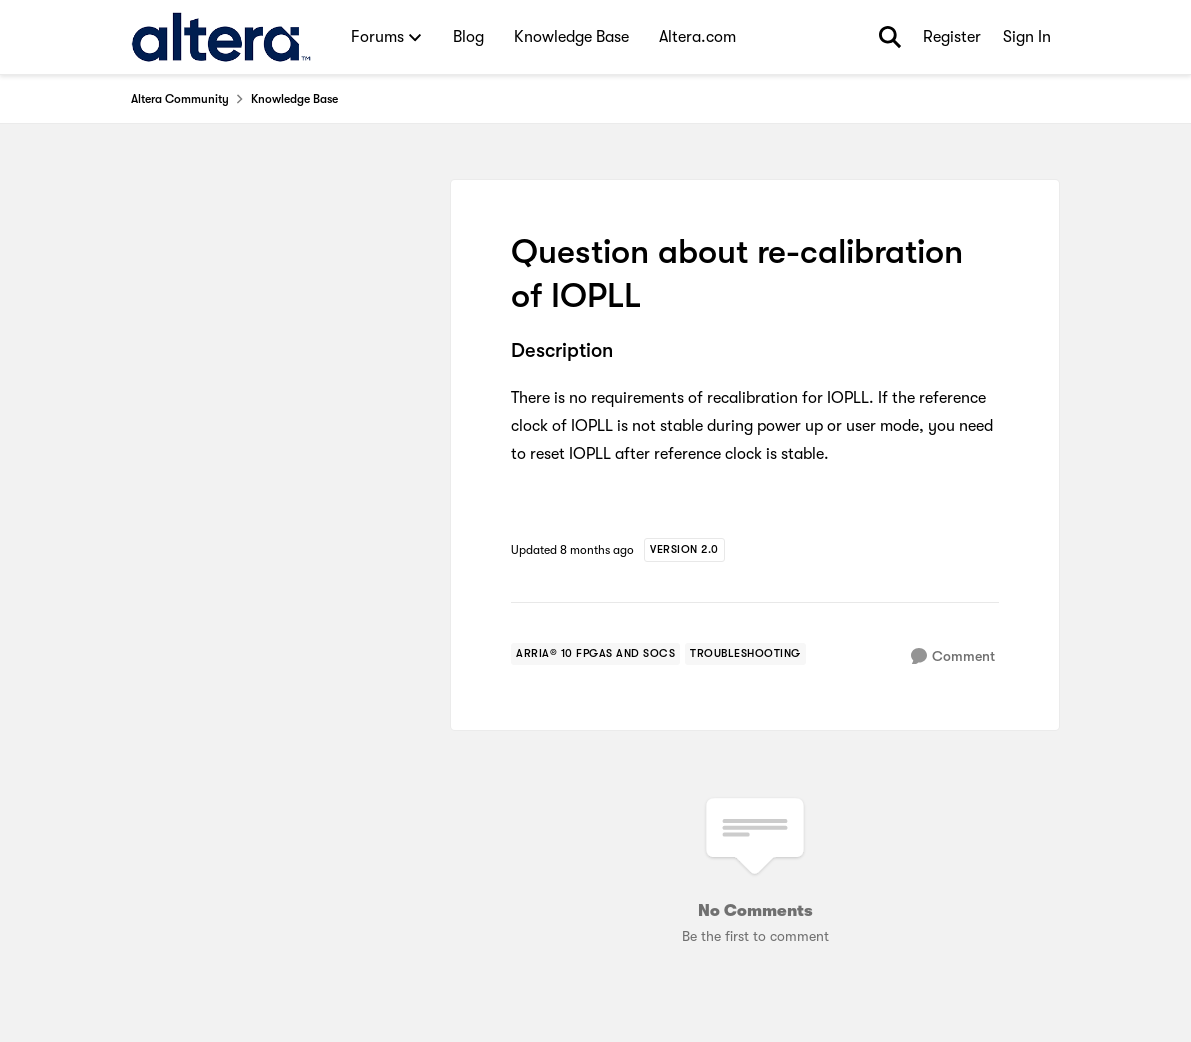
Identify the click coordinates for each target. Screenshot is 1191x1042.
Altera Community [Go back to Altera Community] (180, 99)
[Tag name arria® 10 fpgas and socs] (595, 654)
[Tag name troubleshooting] (745, 654)
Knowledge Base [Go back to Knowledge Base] (294, 99)
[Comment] (953, 656)
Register (952, 37)
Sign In (1027, 37)
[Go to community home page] (221, 37)
